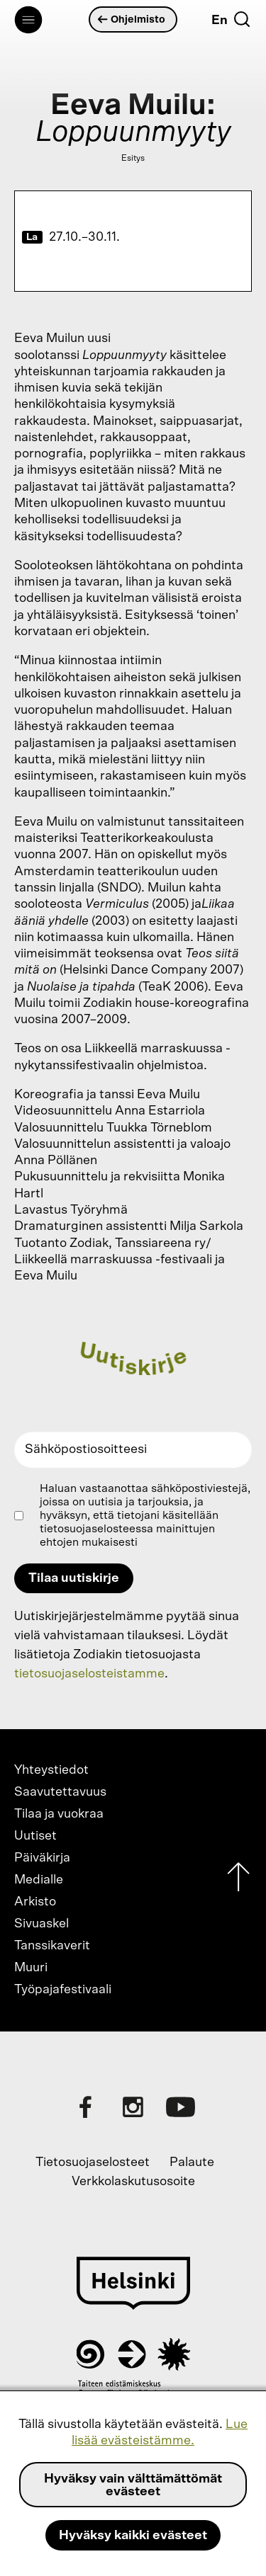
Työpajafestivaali (62, 1989)
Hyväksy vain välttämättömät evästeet (133, 2485)
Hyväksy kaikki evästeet (133, 2535)
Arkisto (35, 1902)
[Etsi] (242, 19)
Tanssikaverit (52, 1945)
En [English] (219, 20)
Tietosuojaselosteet (92, 2162)
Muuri (31, 1967)
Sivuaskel (41, 1923)
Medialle (38, 1880)
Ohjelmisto (132, 19)
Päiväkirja (42, 1858)
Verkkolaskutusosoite (133, 2181)
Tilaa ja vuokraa (59, 1814)
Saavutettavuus (60, 1792)
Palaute (192, 2162)
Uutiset (35, 1836)
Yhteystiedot (51, 1770)
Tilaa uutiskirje (73, 1578)
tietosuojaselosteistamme (89, 1674)
